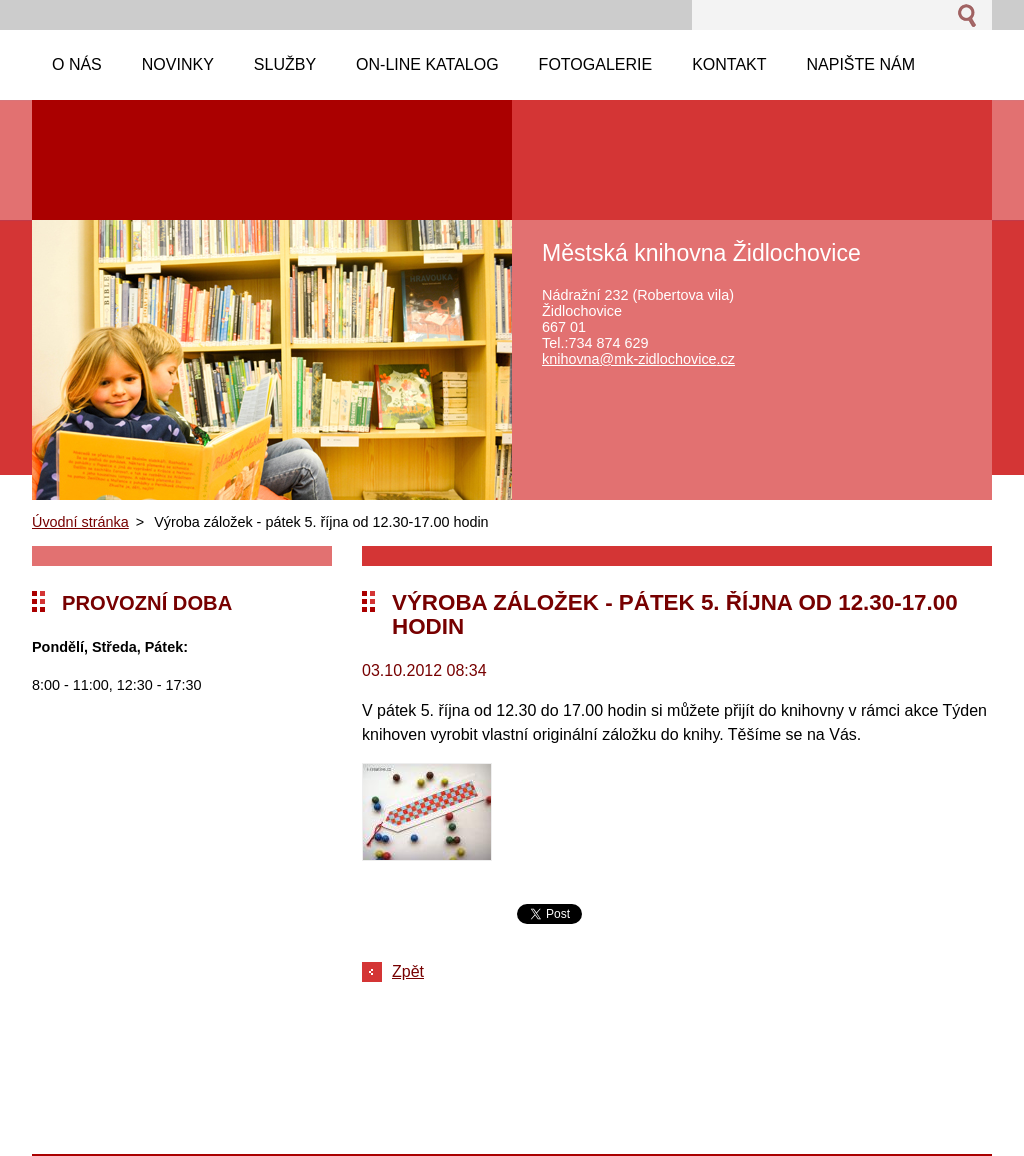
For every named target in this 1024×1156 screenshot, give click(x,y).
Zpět (408, 971)
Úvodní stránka (80, 522)
